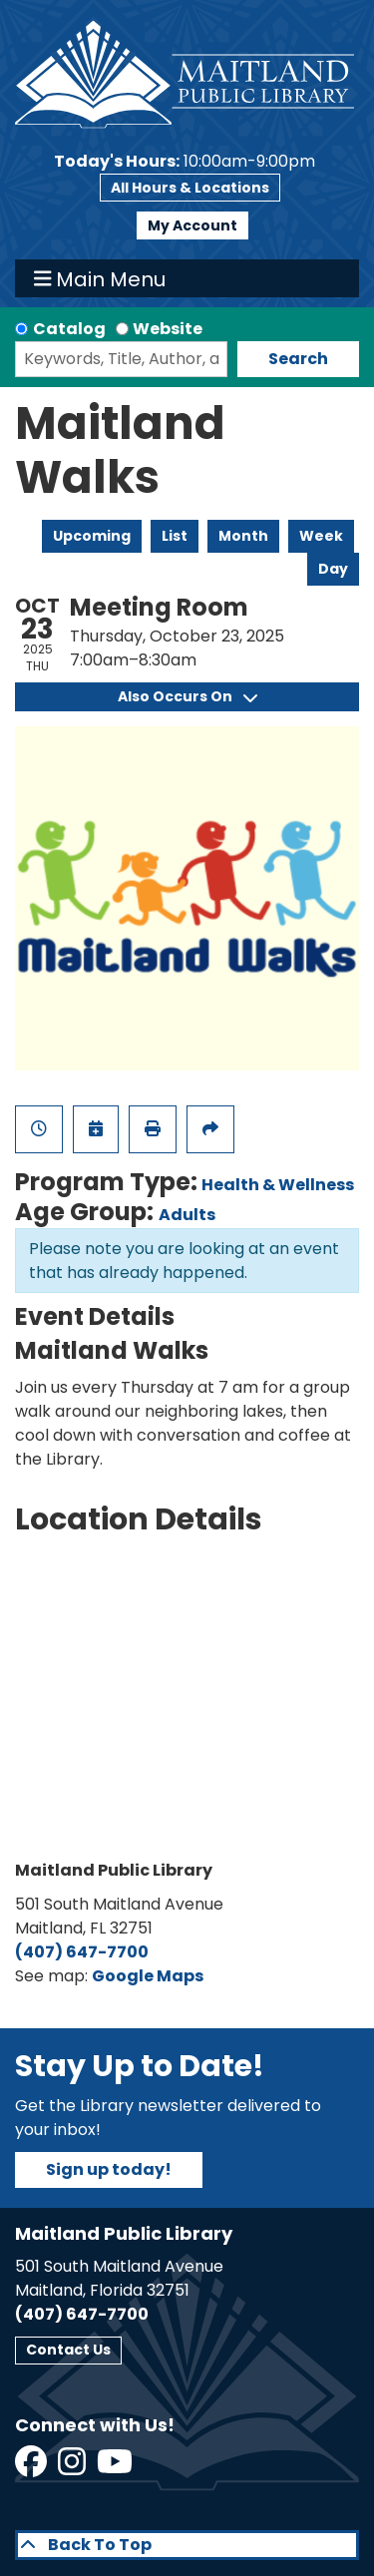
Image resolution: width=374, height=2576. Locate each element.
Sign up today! (109, 2169)
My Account (192, 225)
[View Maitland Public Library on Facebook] (32, 2467)
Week (321, 536)
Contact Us (68, 2350)
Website (167, 328)
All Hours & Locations (190, 188)
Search (298, 358)
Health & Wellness (277, 1184)
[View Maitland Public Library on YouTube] (116, 2467)
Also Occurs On (187, 696)
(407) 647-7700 (82, 1951)
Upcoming (92, 536)
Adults (187, 1214)
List (174, 536)
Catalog (69, 328)
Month (243, 536)
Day (333, 569)
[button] (184, 162)
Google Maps (147, 1975)
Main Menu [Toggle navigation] (100, 278)
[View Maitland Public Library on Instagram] (73, 2467)
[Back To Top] (187, 2545)
